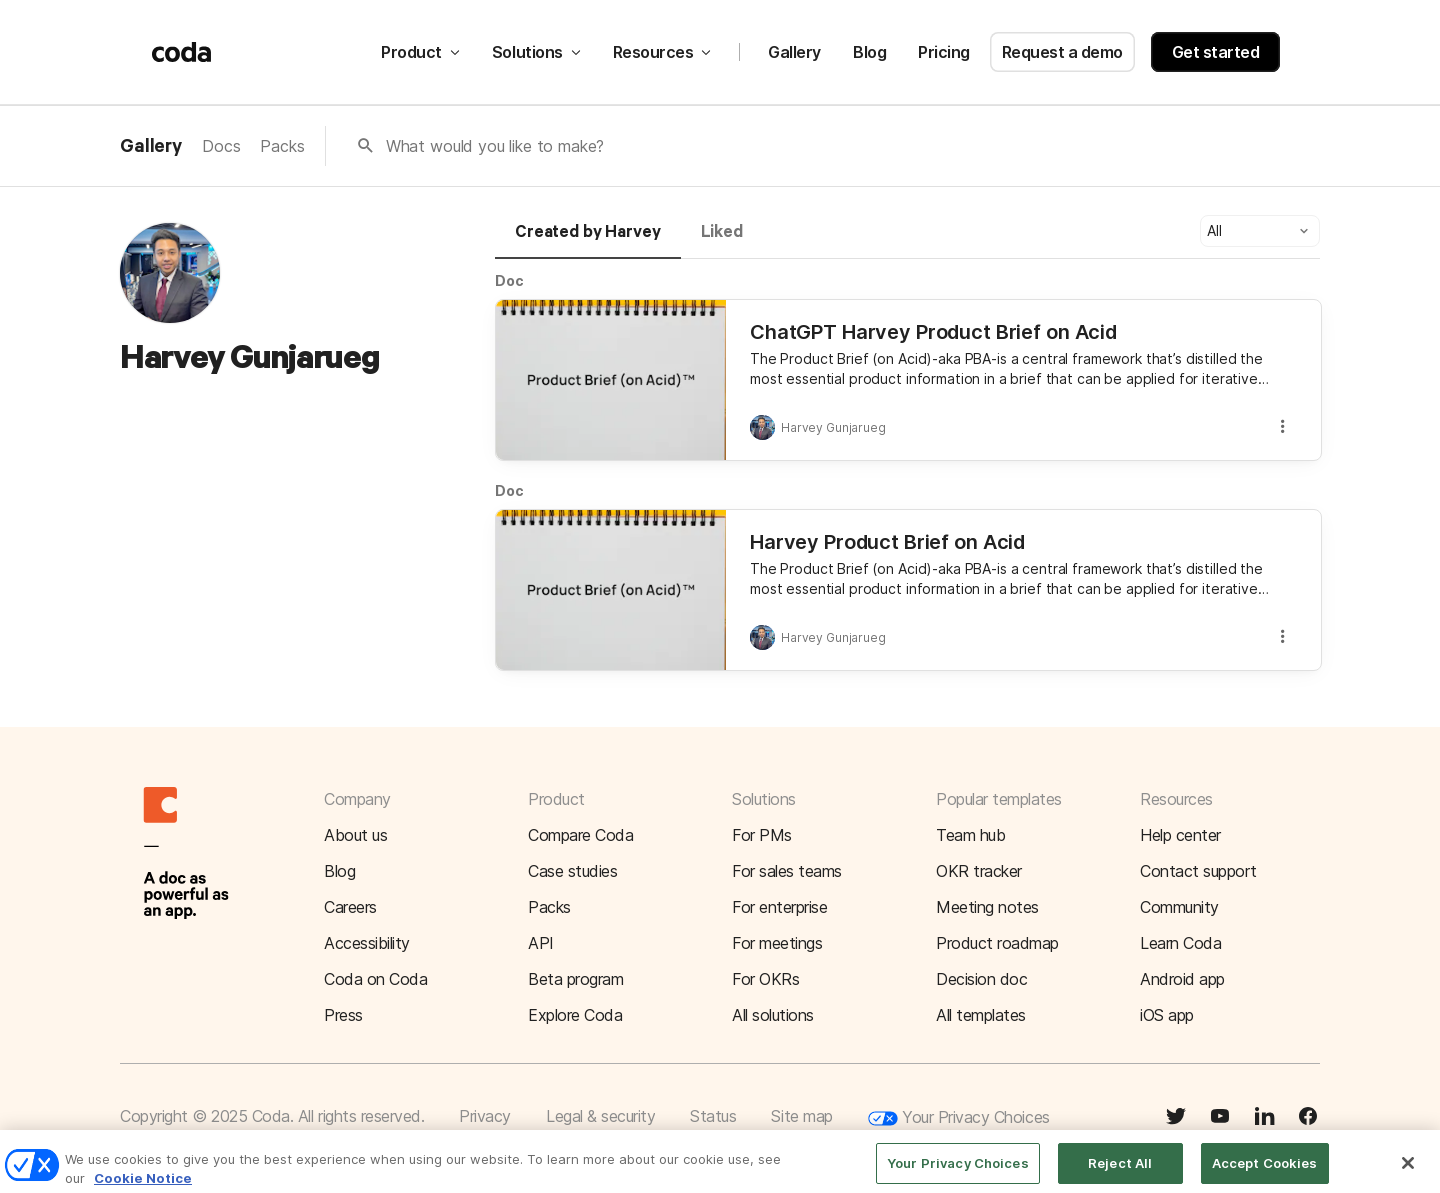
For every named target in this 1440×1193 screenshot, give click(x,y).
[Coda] (182, 52)
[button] (1260, 231)
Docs (221, 146)
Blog (869, 52)
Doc (509, 280)
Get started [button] (1216, 52)
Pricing (944, 52)
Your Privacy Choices (959, 1118)
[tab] (588, 241)
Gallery (794, 52)
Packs (282, 146)
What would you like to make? (495, 146)
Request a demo (1062, 52)
